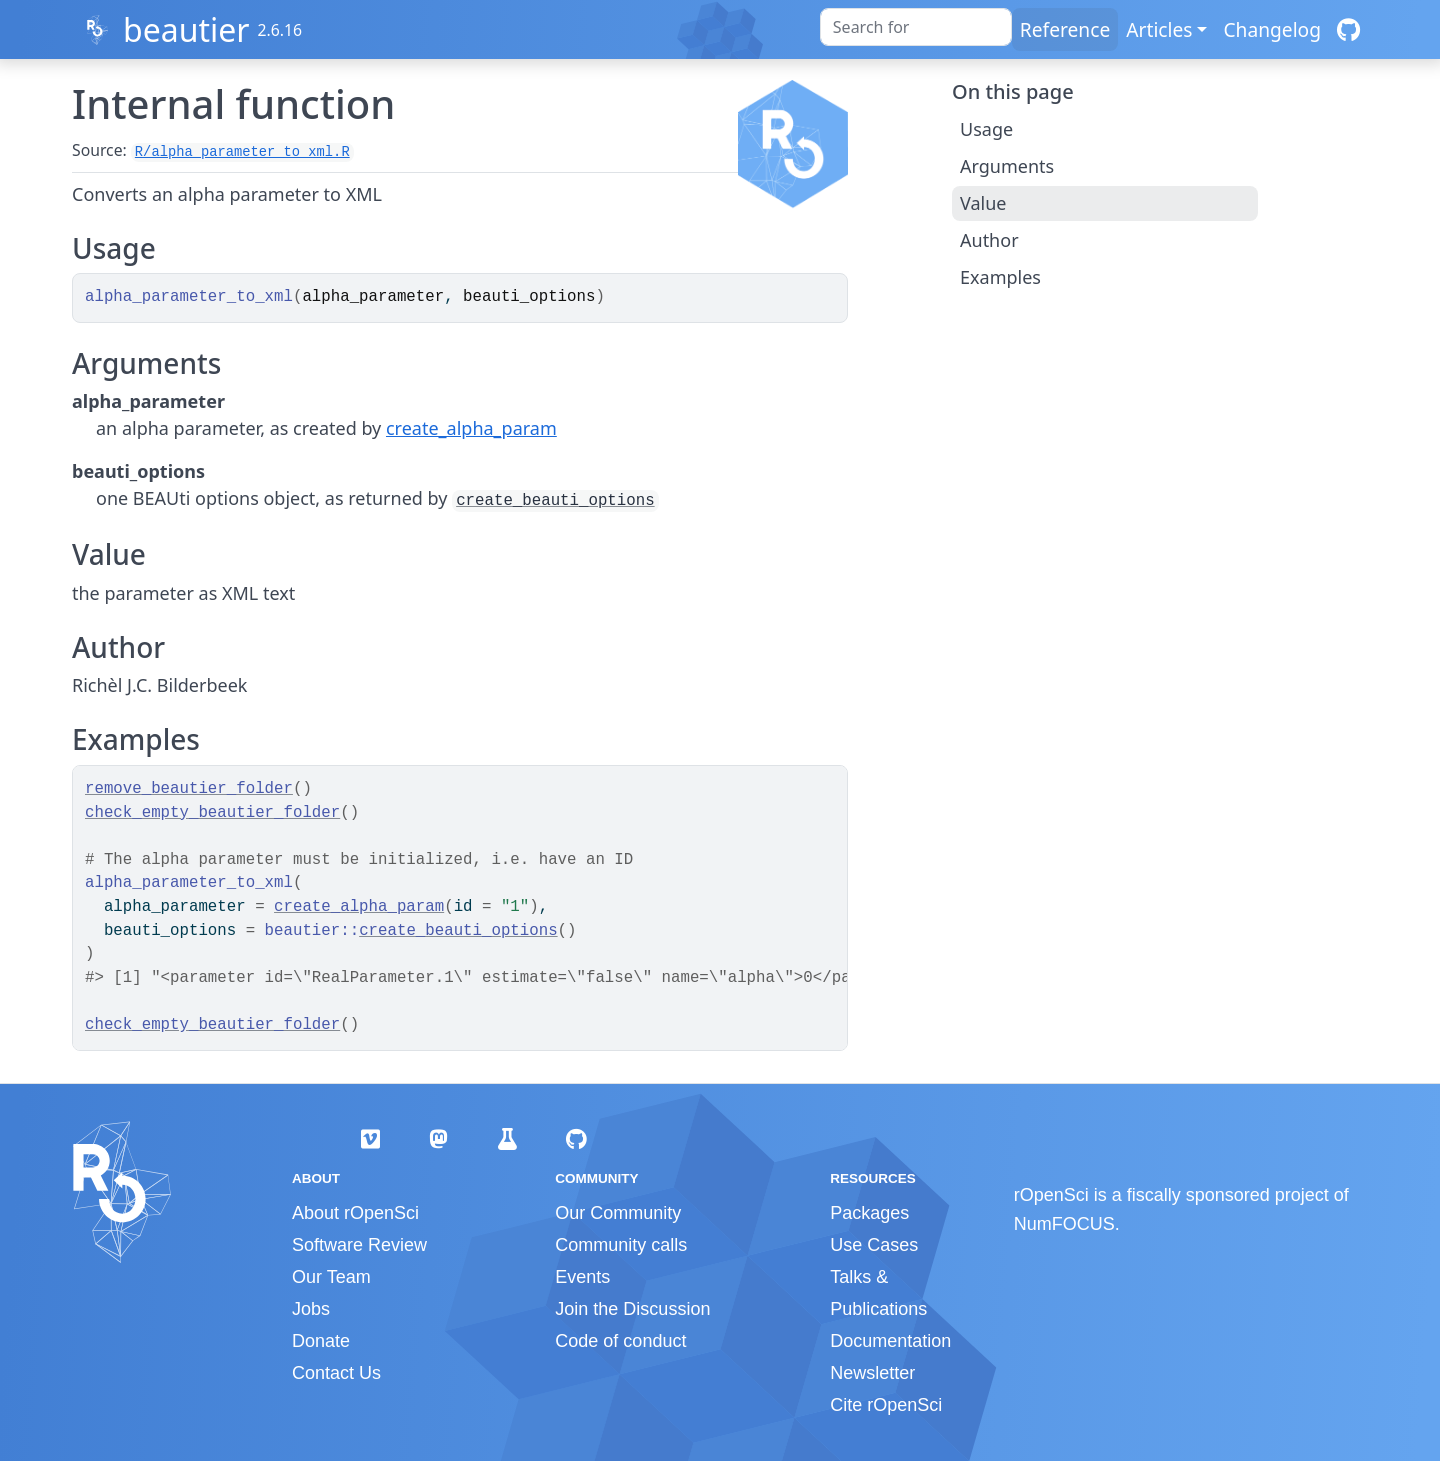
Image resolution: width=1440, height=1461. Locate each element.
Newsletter (872, 1373)
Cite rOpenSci (886, 1405)
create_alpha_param (471, 428)
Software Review (359, 1245)
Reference (1065, 29)
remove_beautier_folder (189, 789)
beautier (186, 29)
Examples (1000, 277)
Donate (321, 1341)
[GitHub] (1348, 29)
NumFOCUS (1064, 1224)
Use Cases (874, 1245)
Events (582, 1277)
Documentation (890, 1341)
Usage (986, 129)
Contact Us (336, 1373)
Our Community (618, 1213)
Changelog (1272, 29)
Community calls (621, 1245)
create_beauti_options (555, 501)
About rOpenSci (355, 1213)
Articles (1159, 29)
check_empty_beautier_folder (212, 813)
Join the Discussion (632, 1309)
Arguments (1007, 166)
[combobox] (916, 27)
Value (983, 203)
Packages (869, 1213)
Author (989, 240)
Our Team (331, 1277)
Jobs (311, 1309)
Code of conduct (620, 1341)
